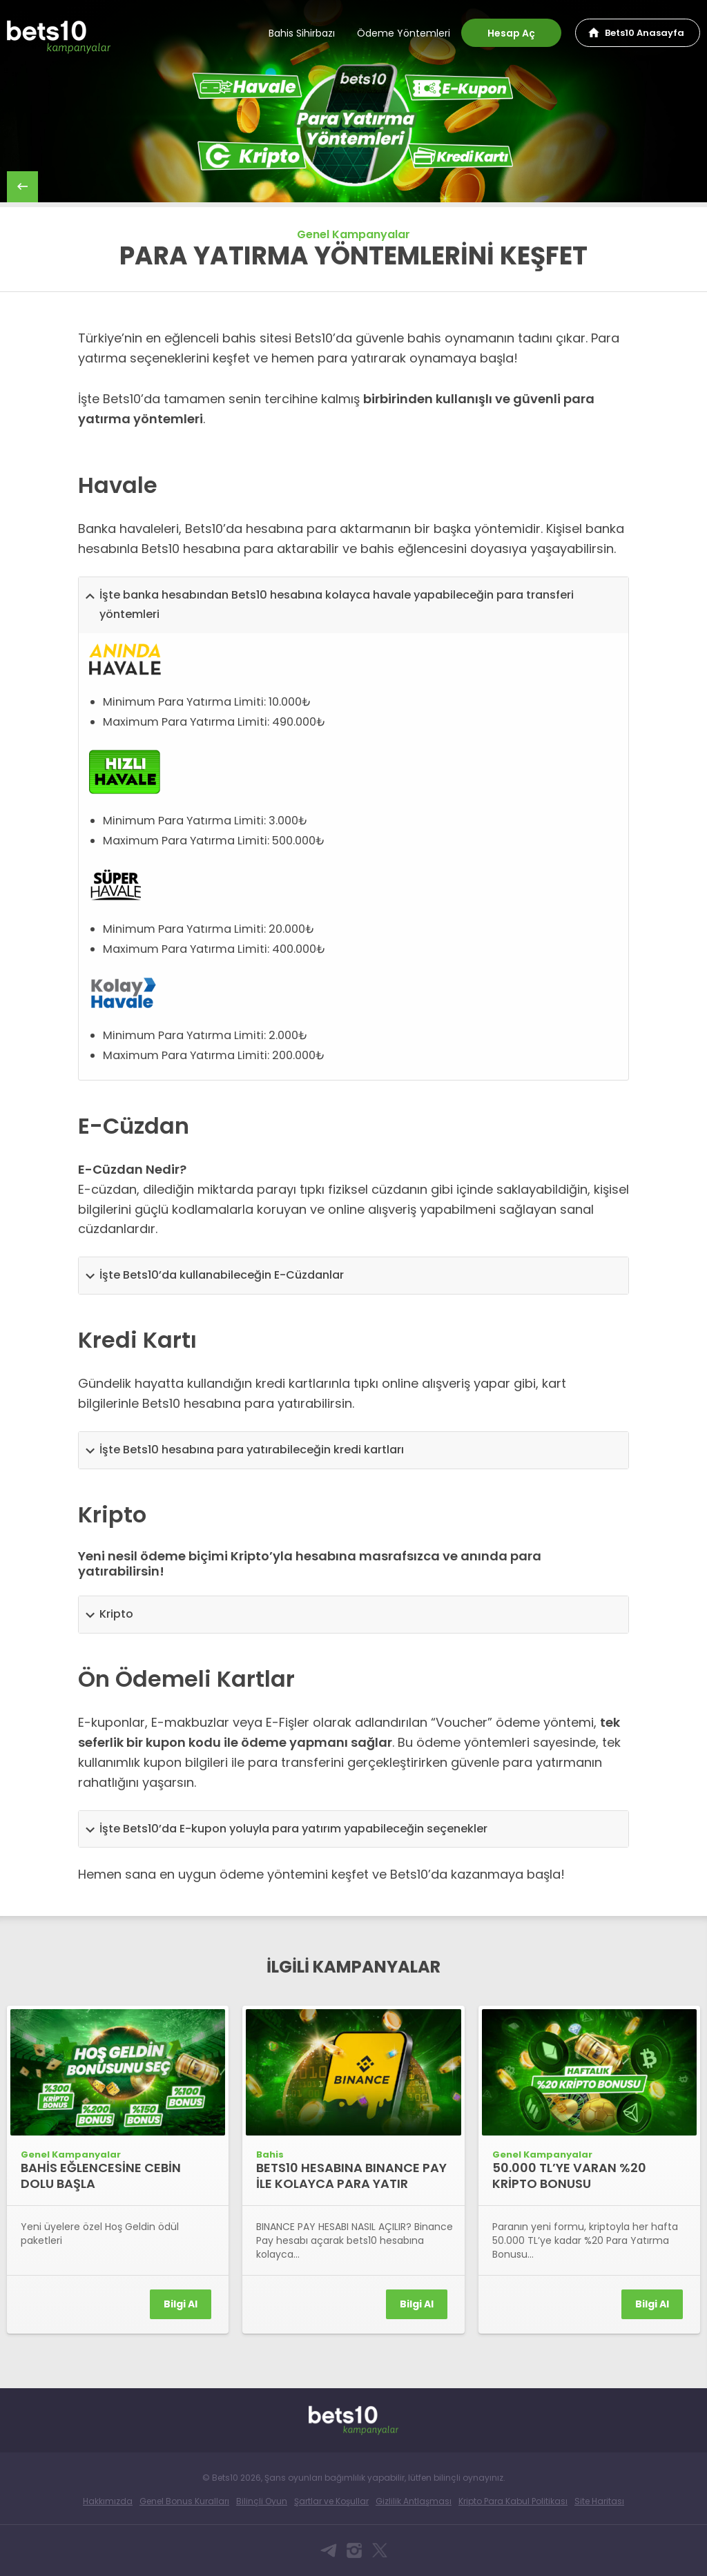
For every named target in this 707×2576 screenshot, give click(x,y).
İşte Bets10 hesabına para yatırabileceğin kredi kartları (251, 1450)
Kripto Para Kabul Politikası (513, 2501)
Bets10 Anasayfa (644, 32)
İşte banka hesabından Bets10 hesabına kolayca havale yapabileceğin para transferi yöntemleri (336, 605)
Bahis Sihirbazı (302, 33)
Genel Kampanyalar (353, 234)
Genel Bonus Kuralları (184, 2501)
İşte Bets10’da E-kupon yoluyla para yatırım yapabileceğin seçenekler (293, 1829)
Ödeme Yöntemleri (403, 33)
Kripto (116, 1614)
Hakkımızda (108, 2501)
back (22, 186)
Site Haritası (599, 2501)
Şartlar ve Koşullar (331, 2501)
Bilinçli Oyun (261, 2501)
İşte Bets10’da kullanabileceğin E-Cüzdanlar (221, 1275)
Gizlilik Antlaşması (414, 2501)
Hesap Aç (511, 33)
